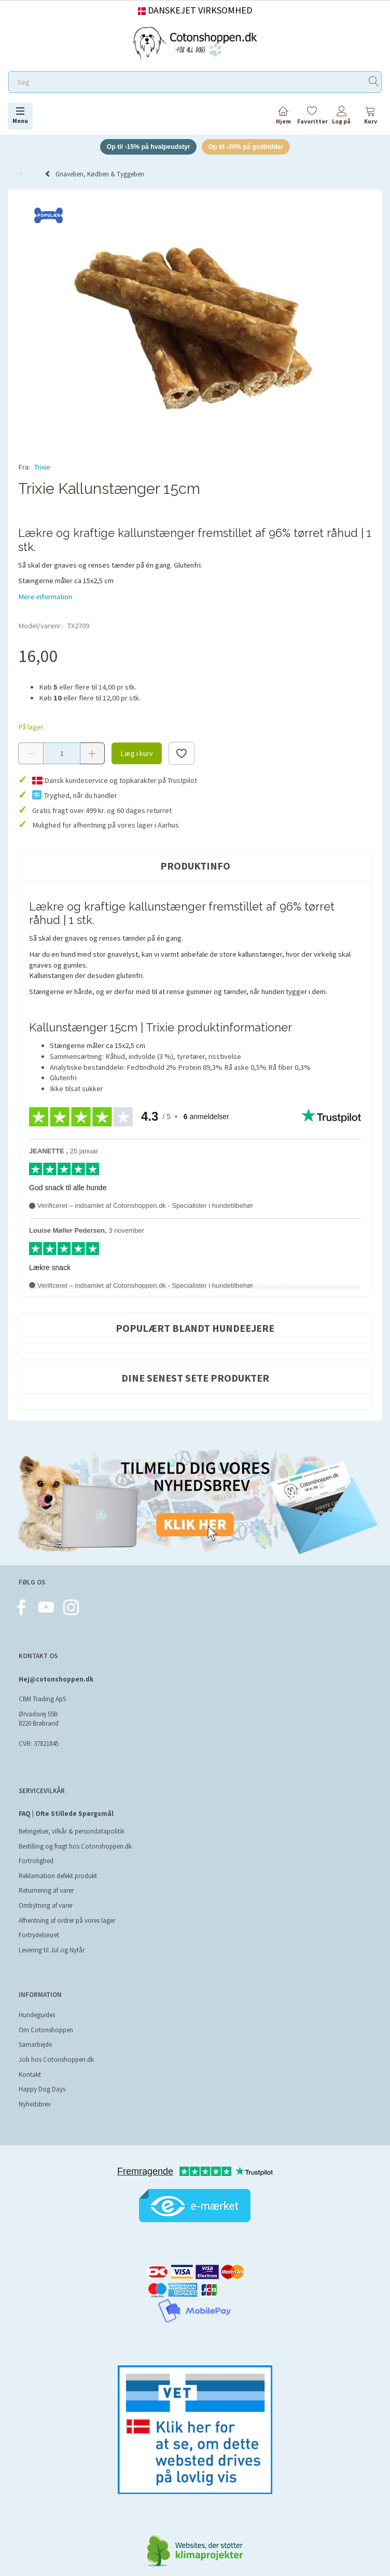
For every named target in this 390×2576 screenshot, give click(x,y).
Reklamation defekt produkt (58, 1864)
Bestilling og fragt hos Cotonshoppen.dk (75, 1834)
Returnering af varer (46, 1879)
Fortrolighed (36, 1849)
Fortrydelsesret (39, 1924)
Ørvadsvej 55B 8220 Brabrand (39, 1707)
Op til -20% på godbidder (249, 147)
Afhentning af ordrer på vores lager (67, 1909)
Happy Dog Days (42, 2078)
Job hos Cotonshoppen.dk (56, 2048)
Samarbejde (35, 2033)
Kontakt (30, 2063)
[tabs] (370, 117)
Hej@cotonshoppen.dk (56, 1667)
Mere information (45, 585)
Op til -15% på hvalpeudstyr (145, 147)
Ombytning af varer (46, 1894)
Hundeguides (37, 2004)
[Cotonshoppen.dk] (195, 42)
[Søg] (374, 82)
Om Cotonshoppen (46, 2018)
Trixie (42, 468)
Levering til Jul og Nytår (52, 1938)
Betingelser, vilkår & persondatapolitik (71, 1819)
